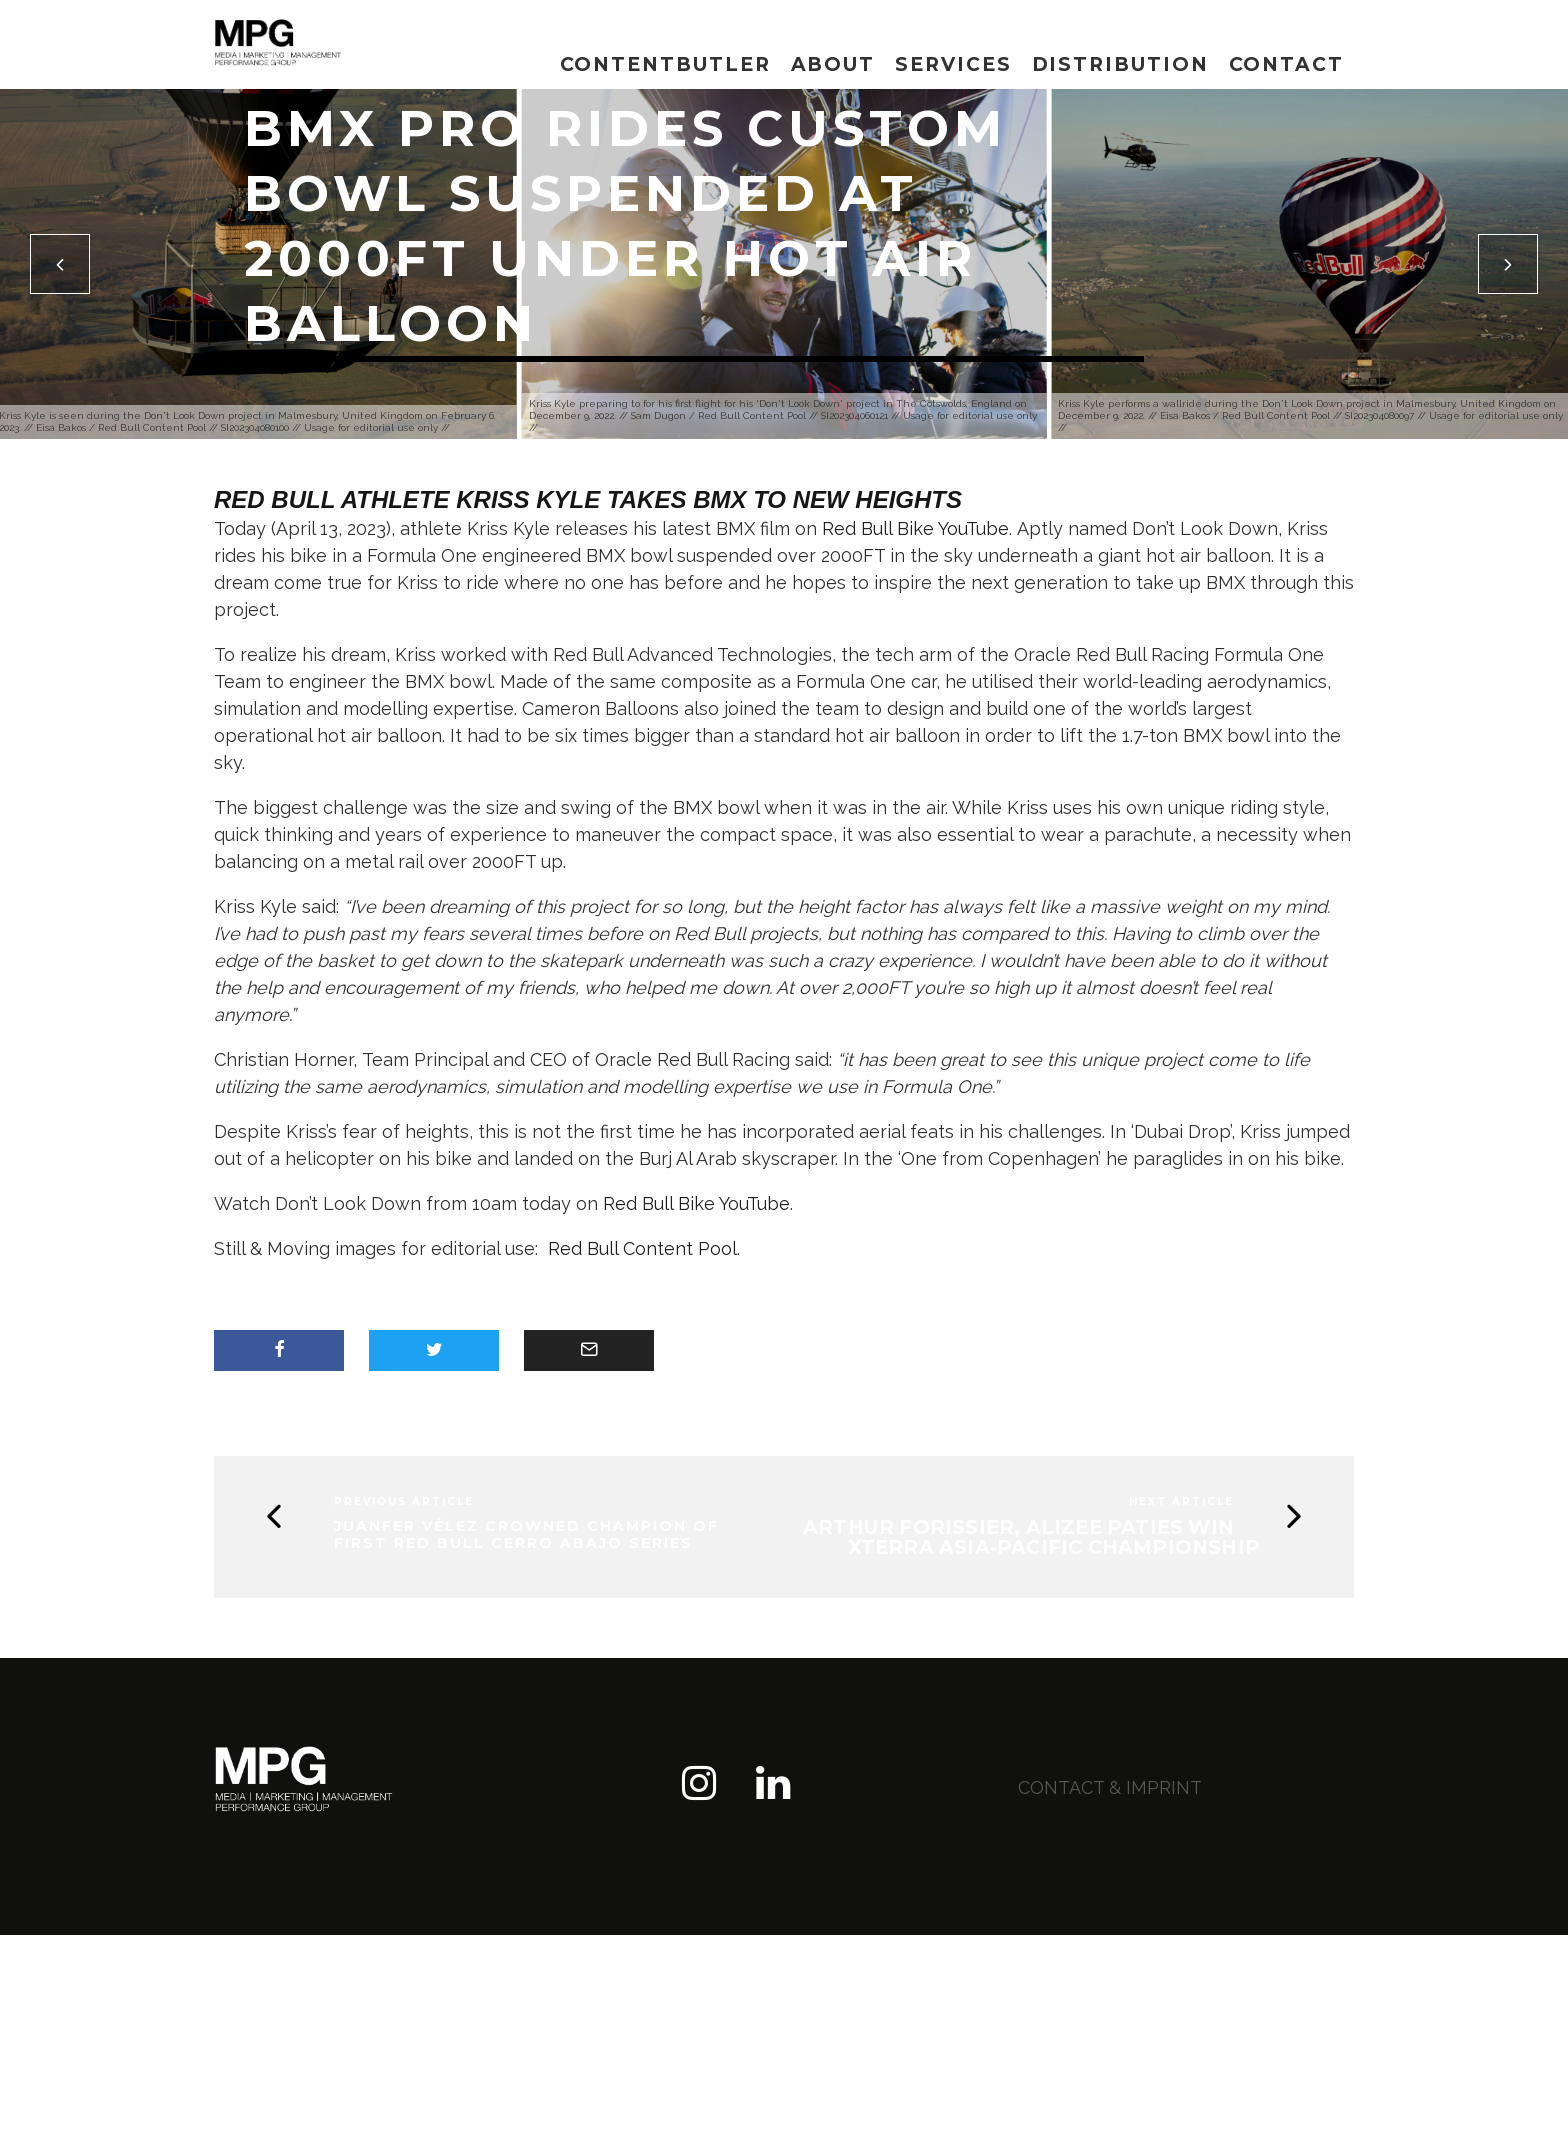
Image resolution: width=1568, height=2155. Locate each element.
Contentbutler (665, 64)
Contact (1286, 64)
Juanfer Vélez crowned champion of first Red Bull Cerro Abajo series (526, 1535)
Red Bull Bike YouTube (915, 528)
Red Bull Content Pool (642, 1248)
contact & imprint (1110, 1787)
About (833, 64)
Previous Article (404, 1501)
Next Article (1181, 1501)
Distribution (1120, 64)
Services (953, 64)
